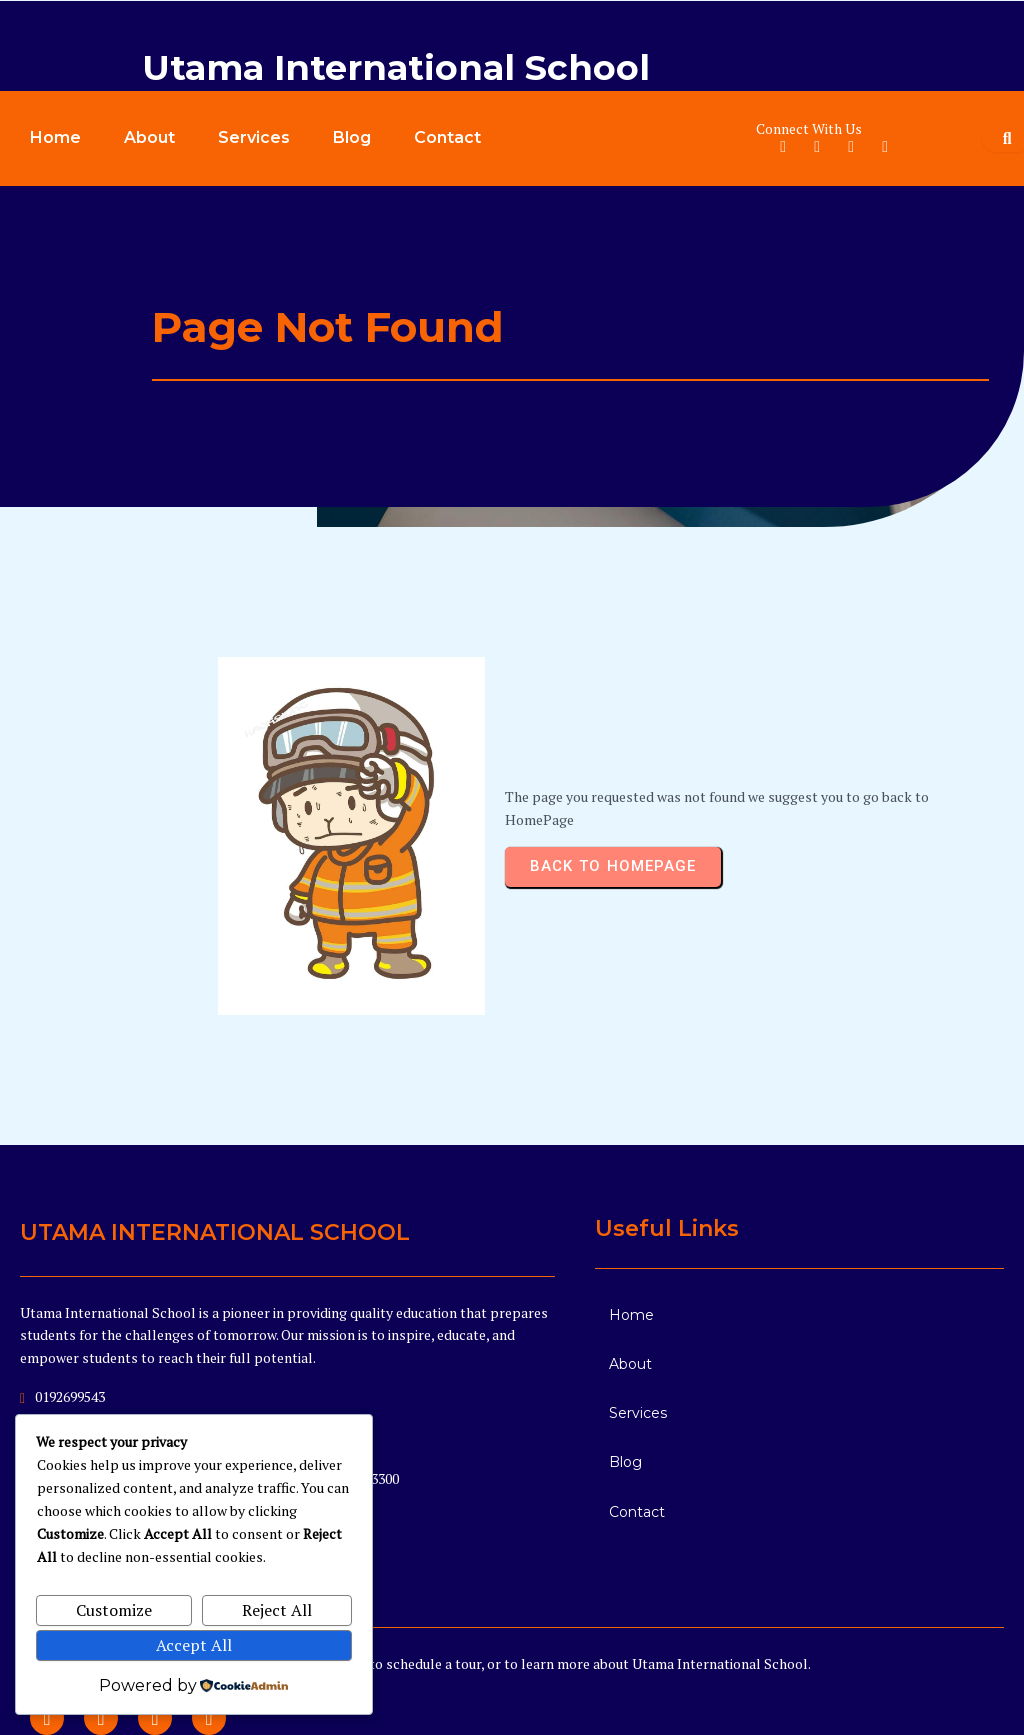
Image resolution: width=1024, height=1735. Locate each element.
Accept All (194, 1645)
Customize (114, 1610)
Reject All (277, 1610)
